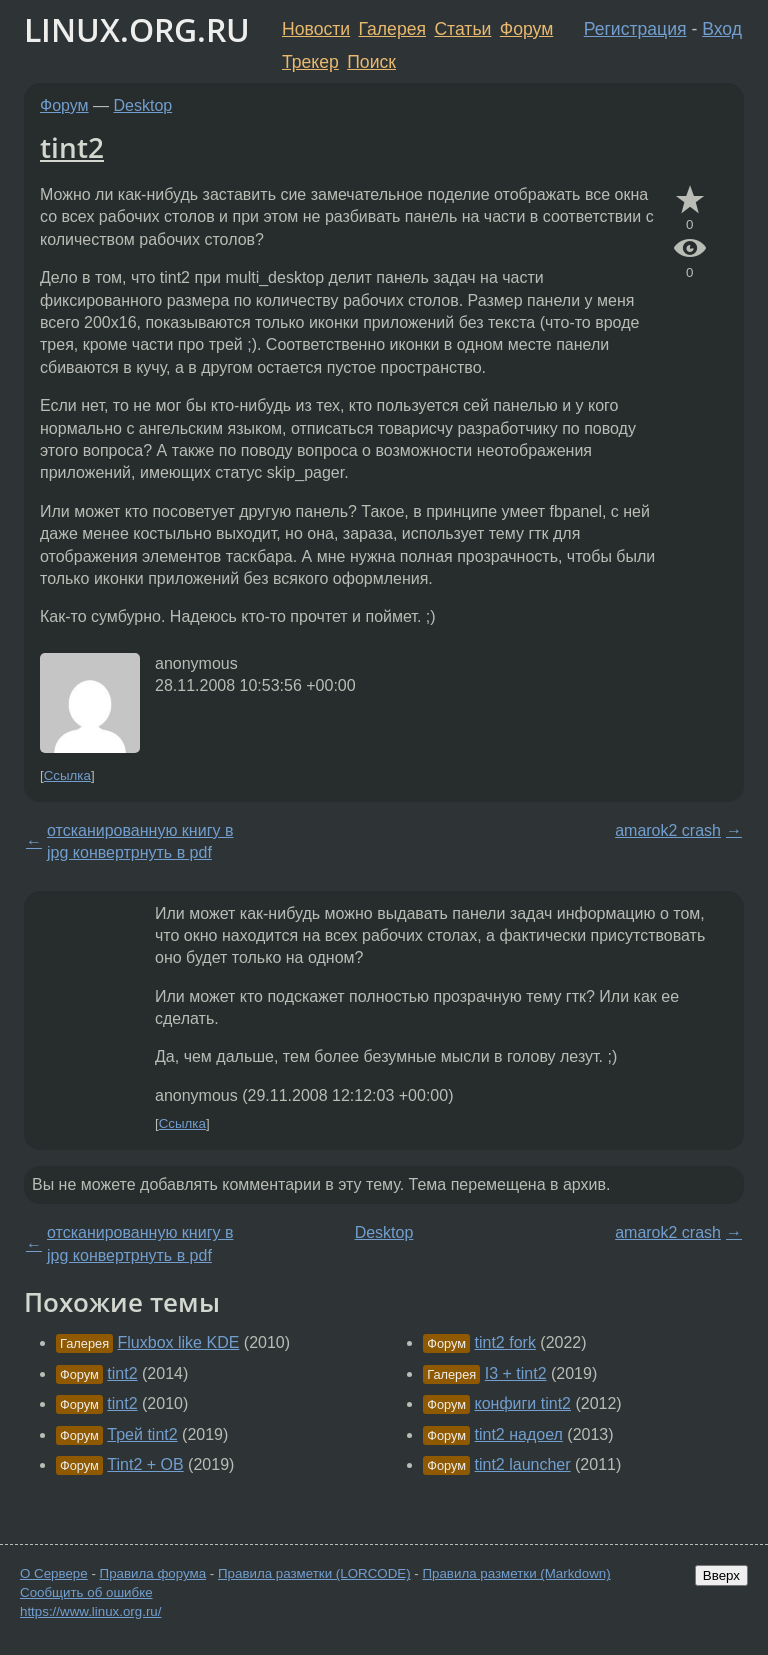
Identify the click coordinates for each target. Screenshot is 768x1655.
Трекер (310, 62)
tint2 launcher (523, 1464)
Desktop (143, 105)
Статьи (462, 29)
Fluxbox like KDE (179, 1342)
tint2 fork (505, 1342)
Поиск (371, 62)
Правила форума (153, 1573)
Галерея (392, 29)
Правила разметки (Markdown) (516, 1573)
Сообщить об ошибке (86, 1592)
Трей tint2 (142, 1434)
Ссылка (67, 775)
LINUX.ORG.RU (137, 29)
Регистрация (635, 29)
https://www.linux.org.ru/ (90, 1611)
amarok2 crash (668, 830)
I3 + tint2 (516, 1373)
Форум (526, 29)
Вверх (721, 1575)
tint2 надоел (519, 1434)
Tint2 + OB (145, 1464)
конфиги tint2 (523, 1403)
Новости (316, 29)
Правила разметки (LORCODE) (314, 1573)
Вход (722, 29)
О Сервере (54, 1573)
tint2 (72, 147)
